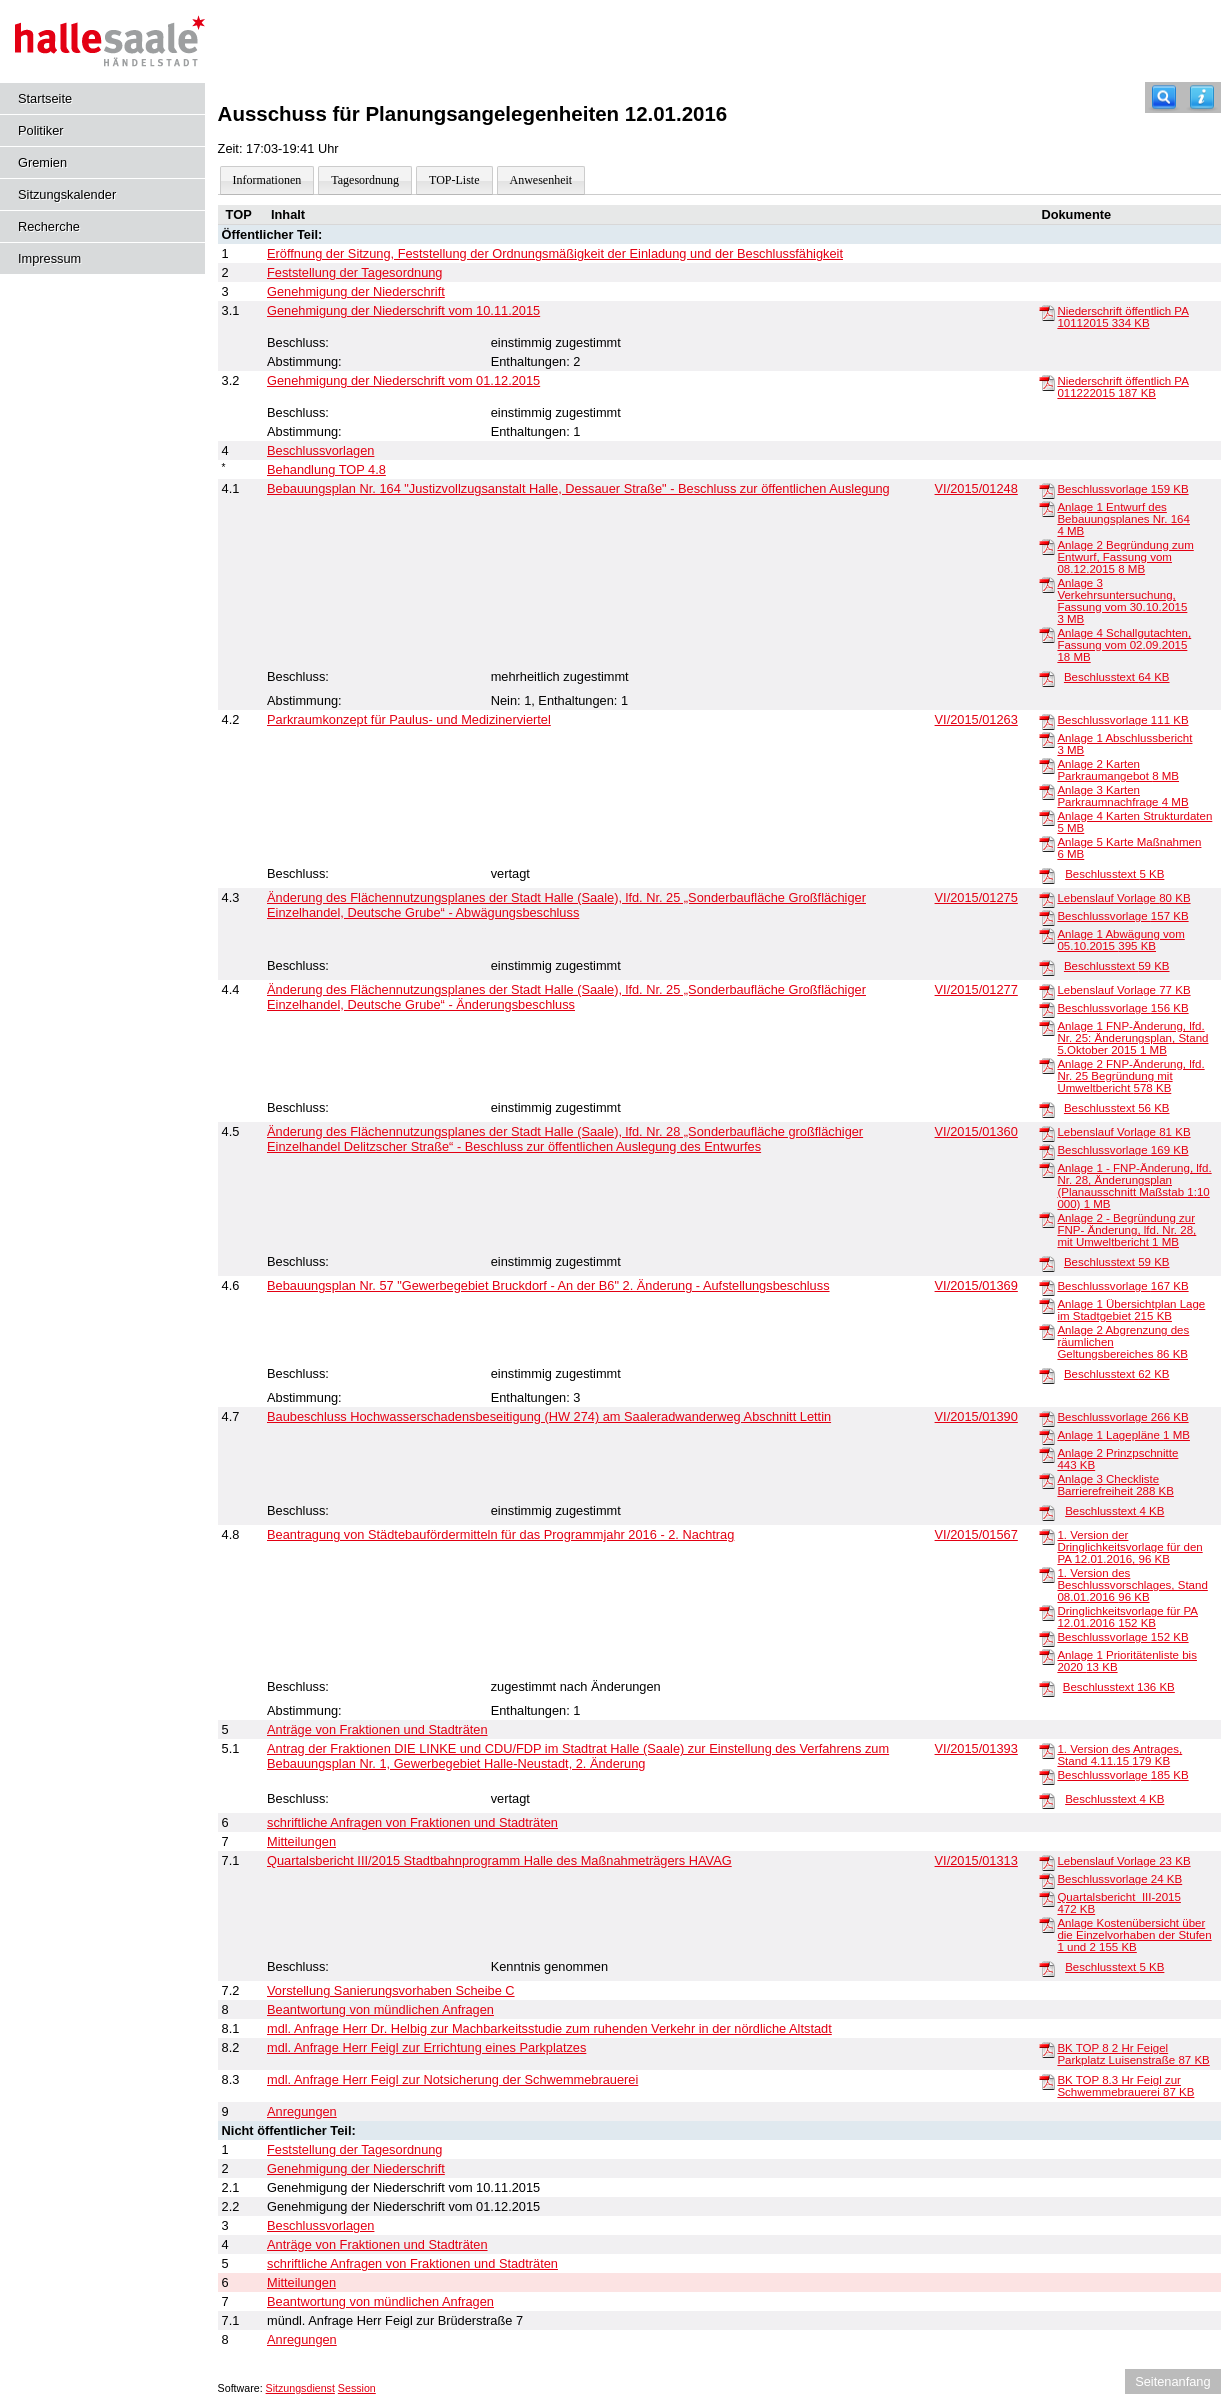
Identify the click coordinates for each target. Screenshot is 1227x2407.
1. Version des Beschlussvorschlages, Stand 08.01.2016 (1132, 1585)
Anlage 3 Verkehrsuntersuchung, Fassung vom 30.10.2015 (1122, 601)
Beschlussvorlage (1122, 489)
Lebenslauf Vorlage (1123, 898)
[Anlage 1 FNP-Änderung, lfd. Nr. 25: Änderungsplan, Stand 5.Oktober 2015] (1047, 1027)
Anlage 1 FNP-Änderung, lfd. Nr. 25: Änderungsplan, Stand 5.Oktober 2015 (1132, 1038)
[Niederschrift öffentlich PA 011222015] (1047, 382)
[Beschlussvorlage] (1047, 490)
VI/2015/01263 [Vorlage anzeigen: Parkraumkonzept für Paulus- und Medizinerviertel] (976, 719)
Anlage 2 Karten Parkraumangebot (1118, 770)
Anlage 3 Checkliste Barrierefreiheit (1115, 1485)
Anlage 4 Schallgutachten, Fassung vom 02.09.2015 (1124, 645)
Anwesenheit (541, 180)
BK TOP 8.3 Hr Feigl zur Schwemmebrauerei (1125, 2086)
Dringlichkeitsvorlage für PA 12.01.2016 (1127, 1617)
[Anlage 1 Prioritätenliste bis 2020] (1047, 1656)
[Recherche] (1164, 97)
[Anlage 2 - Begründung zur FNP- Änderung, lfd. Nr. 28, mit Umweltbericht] (1047, 1219)
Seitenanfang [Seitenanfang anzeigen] (1172, 2381)
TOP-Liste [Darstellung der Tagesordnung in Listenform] (454, 180)
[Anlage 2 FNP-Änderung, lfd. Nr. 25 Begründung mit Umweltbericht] (1047, 1065)
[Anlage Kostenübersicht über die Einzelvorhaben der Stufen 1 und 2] (1047, 1924)
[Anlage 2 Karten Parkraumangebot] (1047, 765)
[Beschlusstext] (1047, 678)
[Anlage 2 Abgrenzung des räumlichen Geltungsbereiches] (1047, 1331)
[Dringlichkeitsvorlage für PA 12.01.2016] (1047, 1612)
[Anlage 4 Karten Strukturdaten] (1047, 817)
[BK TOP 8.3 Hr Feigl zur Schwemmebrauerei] (1047, 2081)
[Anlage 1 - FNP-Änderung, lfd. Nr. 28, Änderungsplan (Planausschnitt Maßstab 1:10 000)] (1047, 1169)
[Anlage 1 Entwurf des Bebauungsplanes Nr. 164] (1047, 508)
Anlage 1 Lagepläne (1123, 1435)
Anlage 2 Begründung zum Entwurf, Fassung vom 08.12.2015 (1125, 557)
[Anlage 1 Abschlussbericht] (1047, 739)
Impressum (49, 258)
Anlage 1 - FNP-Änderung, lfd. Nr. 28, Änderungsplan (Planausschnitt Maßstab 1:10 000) (1134, 1186)
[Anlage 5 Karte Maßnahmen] (1047, 843)
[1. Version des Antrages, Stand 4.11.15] (1047, 1750)
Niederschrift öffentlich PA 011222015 (1122, 387)
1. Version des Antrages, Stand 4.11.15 (1119, 1755)
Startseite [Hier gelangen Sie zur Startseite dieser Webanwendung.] (45, 98)
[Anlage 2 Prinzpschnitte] (1047, 1454)
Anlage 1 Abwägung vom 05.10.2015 (1120, 940)
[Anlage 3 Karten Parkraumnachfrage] (1047, 791)
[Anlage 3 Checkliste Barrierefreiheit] (1047, 1480)
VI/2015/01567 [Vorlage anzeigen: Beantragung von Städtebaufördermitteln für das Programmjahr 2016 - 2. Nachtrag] (976, 1534)
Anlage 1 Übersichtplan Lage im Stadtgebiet (1131, 1310)
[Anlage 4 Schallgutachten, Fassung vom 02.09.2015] (1047, 634)
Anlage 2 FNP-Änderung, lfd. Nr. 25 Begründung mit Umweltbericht (1130, 1076)
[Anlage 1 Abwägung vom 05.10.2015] (1047, 935)
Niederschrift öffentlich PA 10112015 (1122, 317)
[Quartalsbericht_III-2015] (1047, 1898)
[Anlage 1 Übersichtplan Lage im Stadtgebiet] (1047, 1305)
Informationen (267, 180)
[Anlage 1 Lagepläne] (1047, 1436)
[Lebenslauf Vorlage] (1047, 899)
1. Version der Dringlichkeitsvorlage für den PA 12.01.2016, (1129, 1547)
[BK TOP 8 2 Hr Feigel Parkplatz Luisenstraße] (1047, 2049)
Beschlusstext (1117, 677)
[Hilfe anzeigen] (1202, 97)
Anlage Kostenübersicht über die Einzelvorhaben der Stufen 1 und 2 (1134, 1935)
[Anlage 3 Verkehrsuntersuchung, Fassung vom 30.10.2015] (1047, 584)
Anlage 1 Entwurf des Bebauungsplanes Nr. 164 (1123, 519)
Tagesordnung (365, 180)
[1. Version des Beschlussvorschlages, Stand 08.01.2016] (1047, 1574)
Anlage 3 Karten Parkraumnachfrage (1122, 796)
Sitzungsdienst (300, 2388)
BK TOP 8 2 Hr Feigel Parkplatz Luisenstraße (1133, 2054)
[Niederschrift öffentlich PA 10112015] (1047, 312)
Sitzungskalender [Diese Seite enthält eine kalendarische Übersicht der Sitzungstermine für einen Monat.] (67, 194)
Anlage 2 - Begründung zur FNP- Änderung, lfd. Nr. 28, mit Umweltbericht (1126, 1230)
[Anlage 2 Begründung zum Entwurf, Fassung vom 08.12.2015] (1047, 546)
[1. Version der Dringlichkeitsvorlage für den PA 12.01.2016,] (1047, 1536)
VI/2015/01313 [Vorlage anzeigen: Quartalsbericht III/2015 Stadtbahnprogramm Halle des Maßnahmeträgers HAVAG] (976, 1860)
